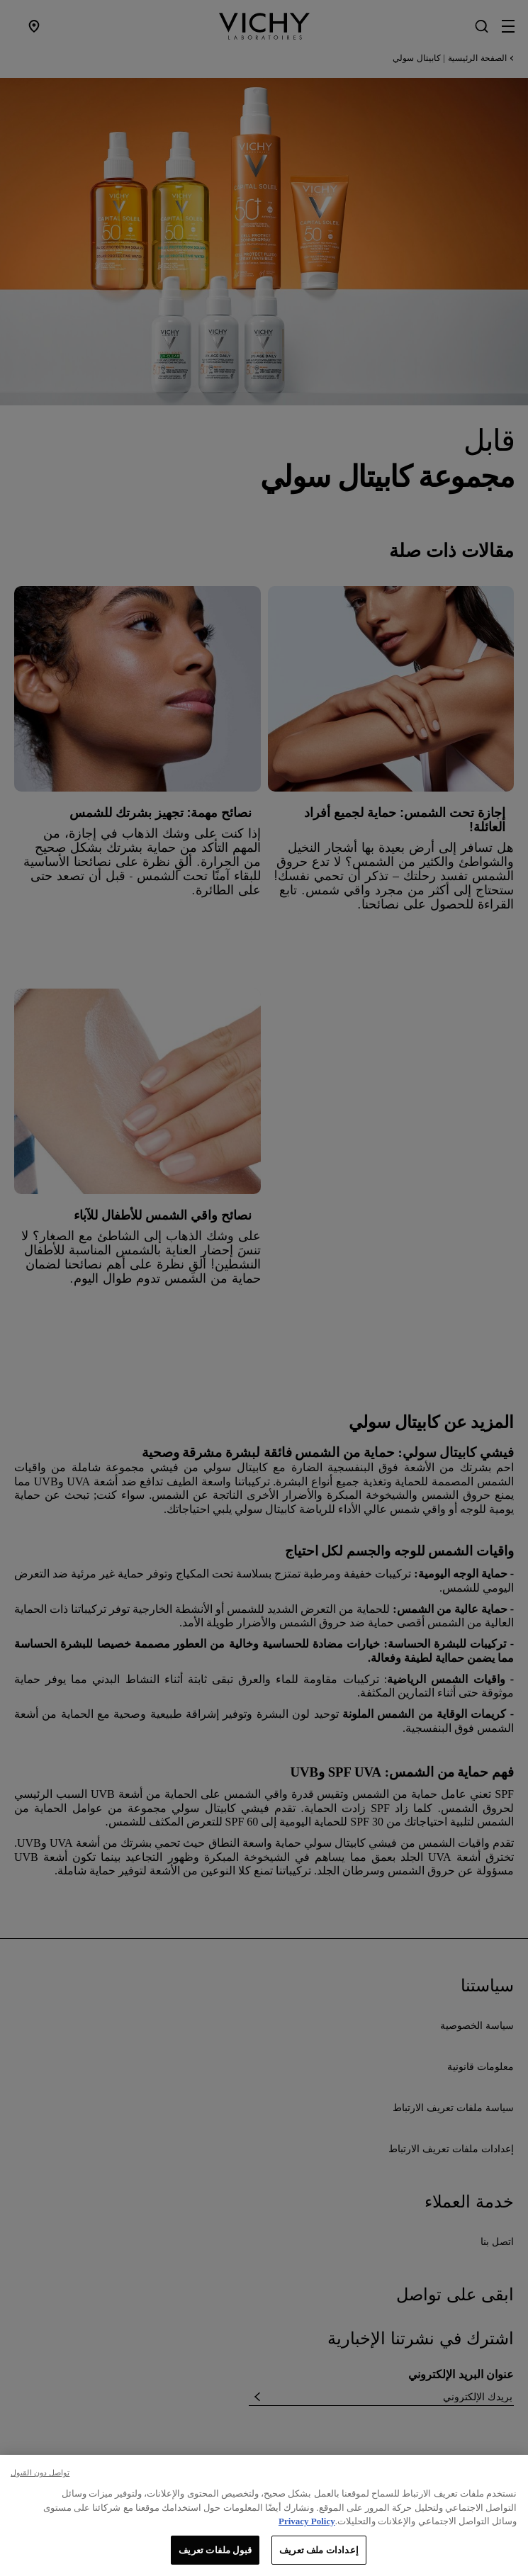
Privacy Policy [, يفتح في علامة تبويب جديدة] (307, 2535)
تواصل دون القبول (40, 2486)
